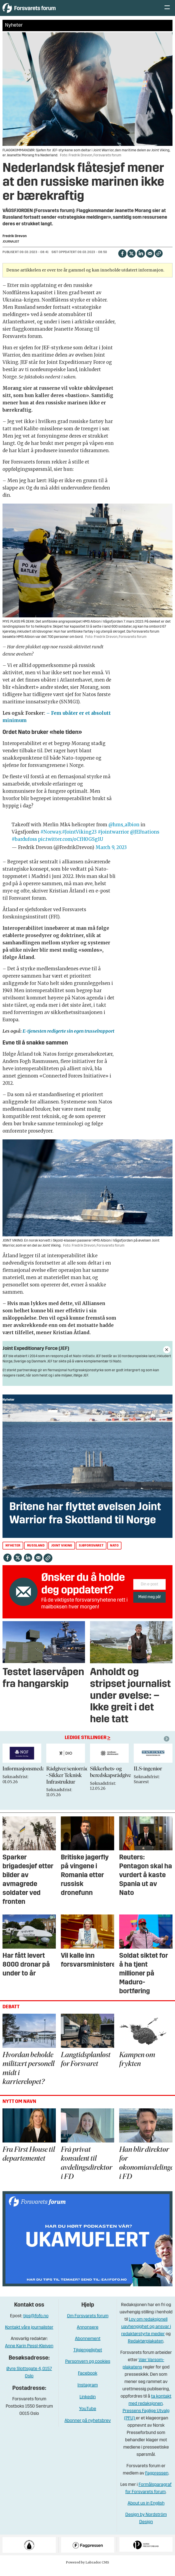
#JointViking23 (79, 839)
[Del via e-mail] (149, 259)
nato (114, 1552)
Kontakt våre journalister (29, 2334)
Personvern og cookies (87, 2368)
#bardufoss (24, 846)
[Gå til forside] (45, 11)
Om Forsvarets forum (87, 2323)
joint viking (61, 1552)
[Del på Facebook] (122, 259)
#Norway (50, 839)
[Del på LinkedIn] (140, 259)
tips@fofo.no (36, 2323)
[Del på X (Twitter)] (131, 259)
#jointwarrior (113, 839)
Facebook (87, 2380)
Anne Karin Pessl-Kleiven (29, 2353)
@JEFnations (144, 839)
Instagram (87, 2392)
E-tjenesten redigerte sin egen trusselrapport (68, 1038)
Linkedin (88, 2404)
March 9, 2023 (111, 854)
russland (36, 1552)
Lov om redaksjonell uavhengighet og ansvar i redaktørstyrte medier (146, 2333)
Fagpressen (156, 2480)
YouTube (87, 2416)
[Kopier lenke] (159, 260)
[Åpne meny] (167, 11)
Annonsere (87, 2334)
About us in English (146, 2510)
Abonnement (87, 2345)
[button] (167, 1745)
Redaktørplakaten (145, 2348)
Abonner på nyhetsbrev (87, 2427)
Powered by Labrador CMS (87, 2569)
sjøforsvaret (91, 1552)
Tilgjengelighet (87, 2357)
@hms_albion (123, 831)
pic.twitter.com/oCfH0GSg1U (70, 846)
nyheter (13, 1552)
